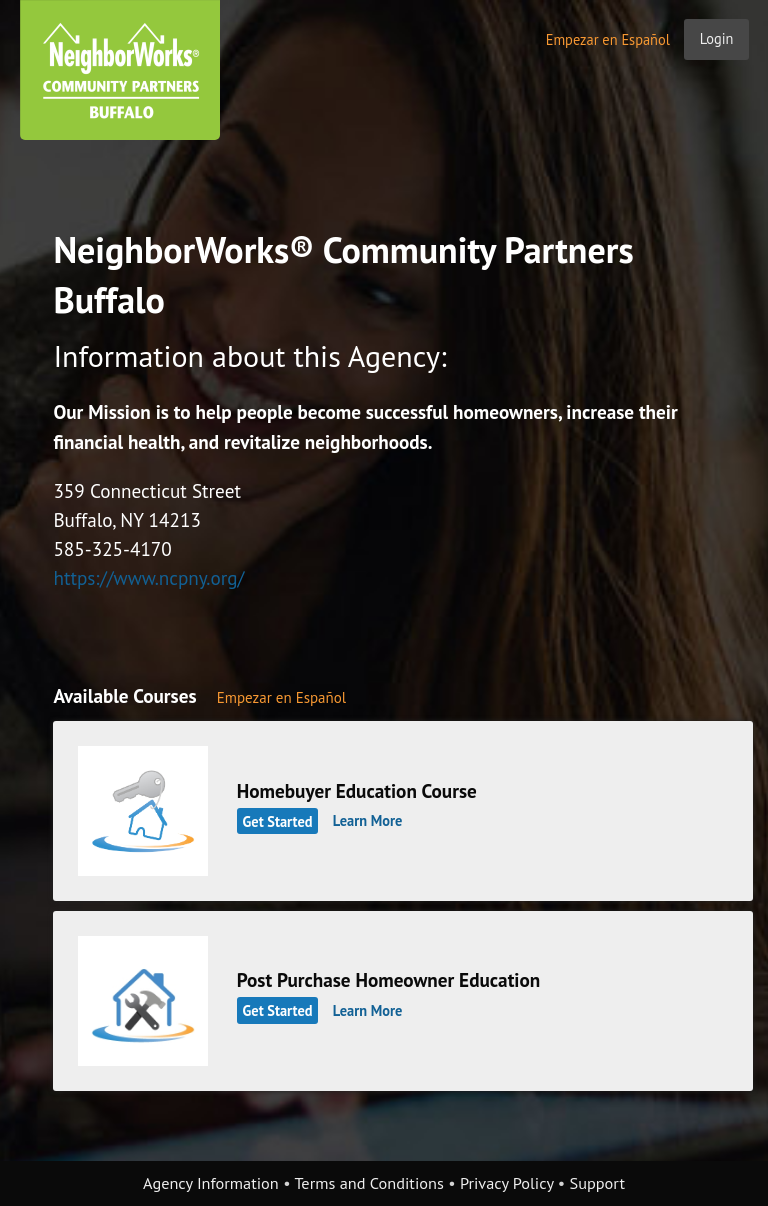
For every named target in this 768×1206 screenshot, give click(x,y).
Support (597, 1183)
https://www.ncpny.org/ (148, 577)
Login (717, 38)
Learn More (367, 820)
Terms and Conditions (368, 1183)
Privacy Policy (507, 1183)
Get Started (278, 820)
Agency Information (211, 1183)
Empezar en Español (608, 39)
